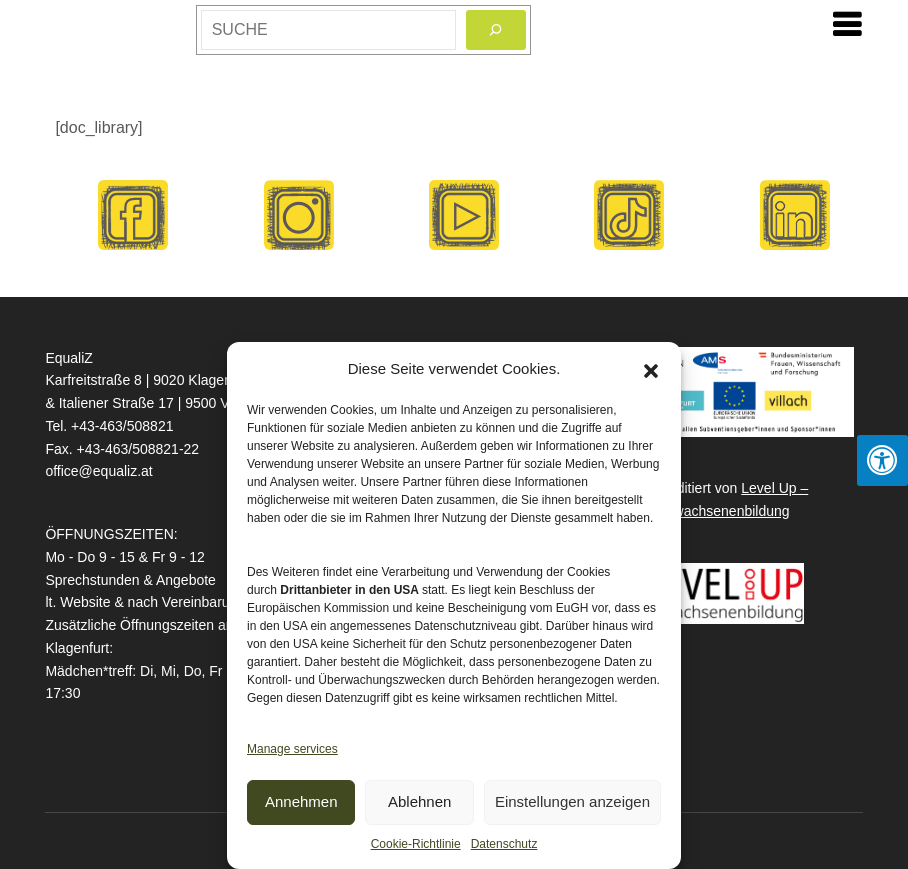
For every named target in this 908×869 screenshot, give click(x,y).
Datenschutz (504, 844)
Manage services (292, 749)
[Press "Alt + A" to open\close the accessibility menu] (882, 460)
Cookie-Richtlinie (416, 844)
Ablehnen (419, 801)
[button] (651, 369)
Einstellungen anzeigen (572, 801)
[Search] (496, 30)
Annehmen (301, 801)
